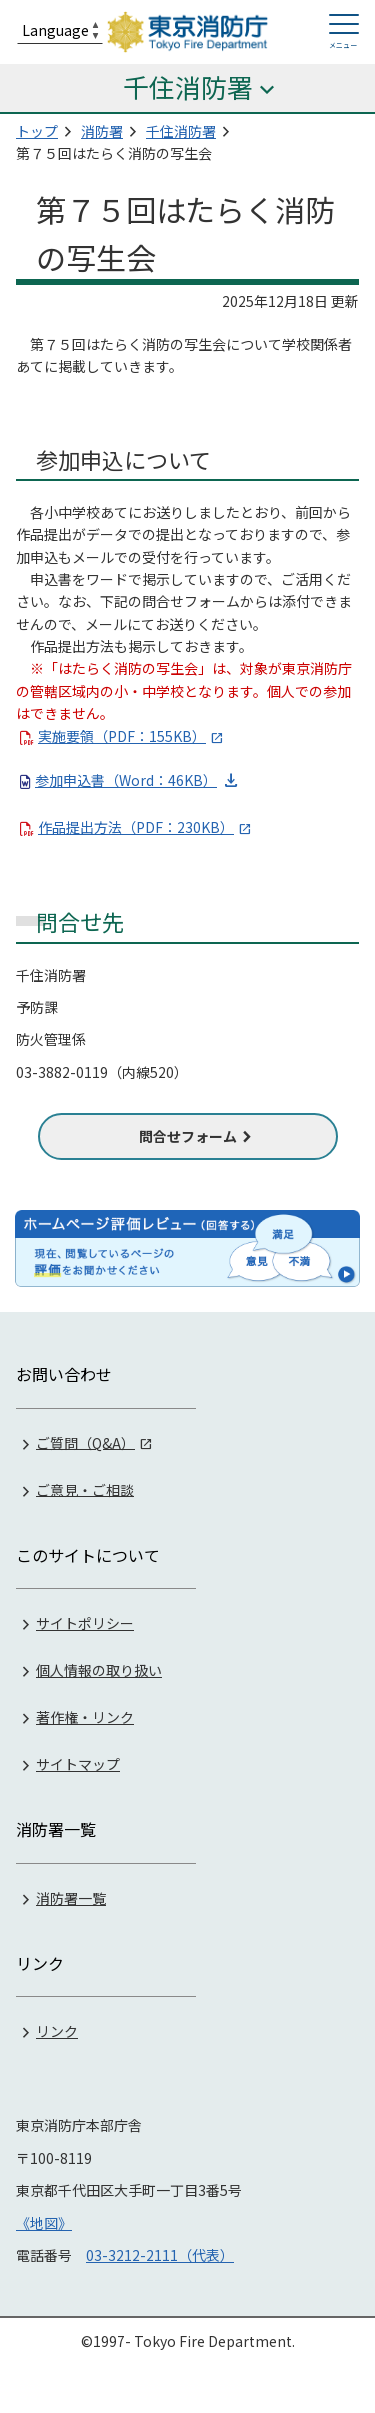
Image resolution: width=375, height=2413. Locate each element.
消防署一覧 (71, 1898)
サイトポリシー (85, 1623)
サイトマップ (78, 1764)
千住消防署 (181, 131)
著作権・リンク (85, 1717)
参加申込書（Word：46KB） (126, 780)
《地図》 (44, 2223)
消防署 (102, 131)
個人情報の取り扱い (99, 1670)
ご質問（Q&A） (85, 1442)
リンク (57, 2031)
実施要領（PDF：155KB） (122, 736)
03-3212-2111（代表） (160, 2255)
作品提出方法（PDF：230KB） (136, 827)
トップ (37, 131)
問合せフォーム (188, 1136)
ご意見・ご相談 (85, 1489)
